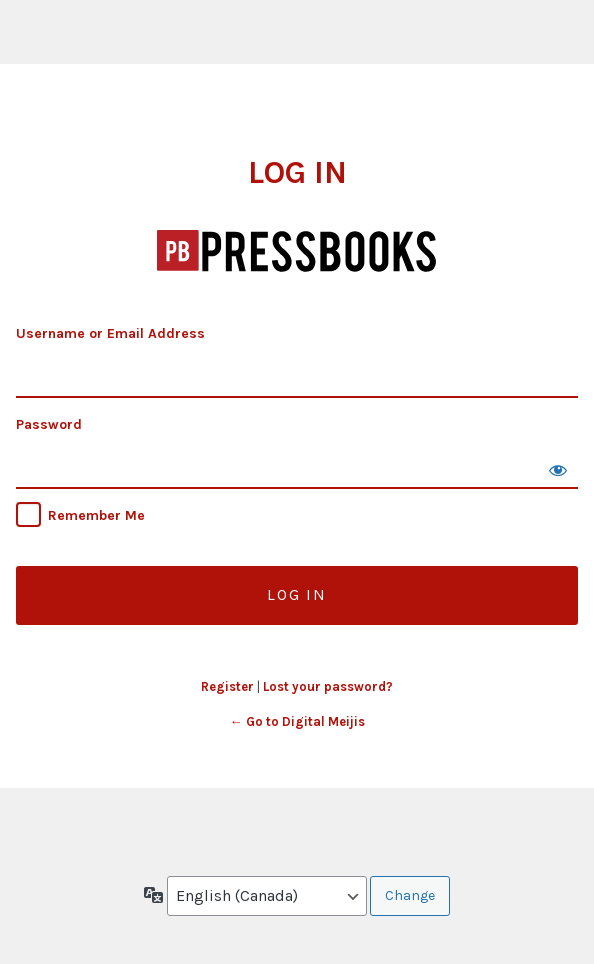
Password (49, 424)
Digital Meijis (297, 252)
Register (227, 686)
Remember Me (96, 515)
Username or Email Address (110, 333)
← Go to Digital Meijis (297, 721)
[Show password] (558, 469)
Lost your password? (328, 686)
